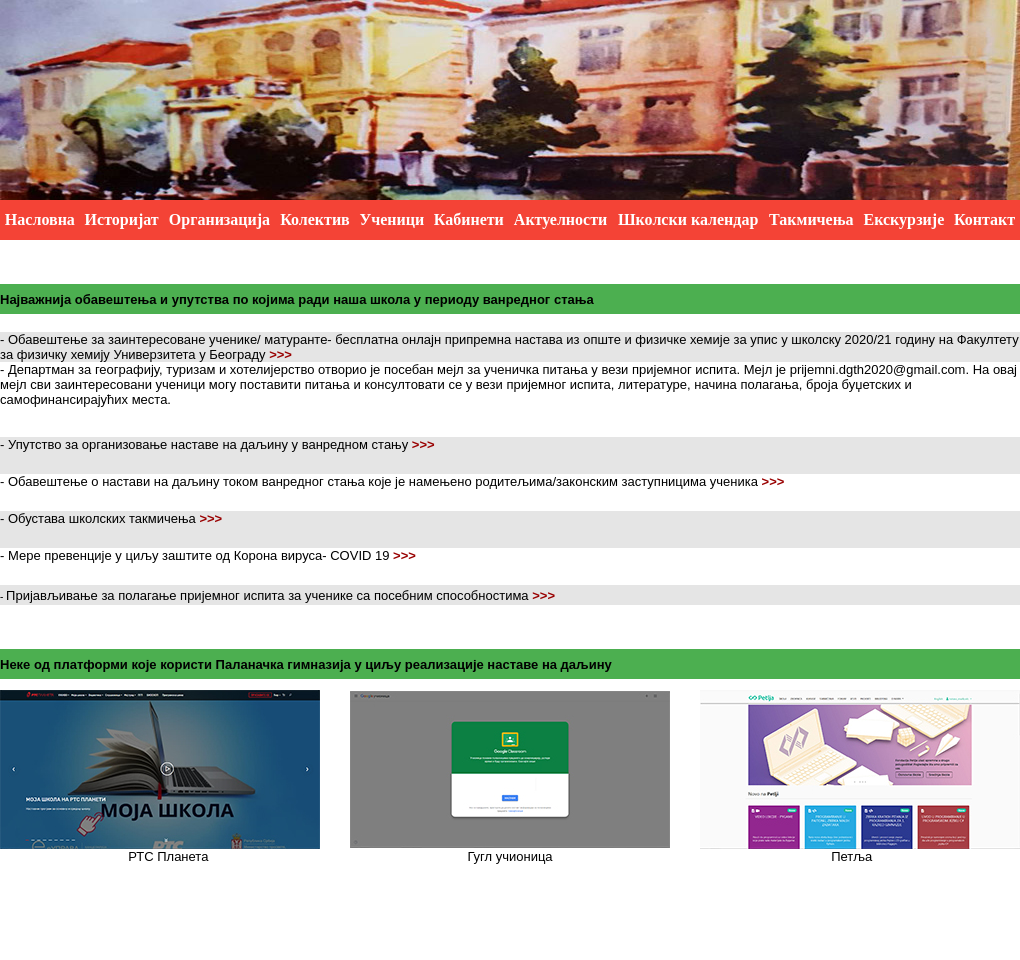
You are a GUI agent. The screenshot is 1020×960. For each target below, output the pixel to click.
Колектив (315, 219)
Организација (219, 219)
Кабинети (469, 219)
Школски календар (688, 219)
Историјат (122, 219)
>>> (280, 354)
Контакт (984, 219)
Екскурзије (903, 219)
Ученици (391, 219)
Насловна (40, 219)
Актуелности (560, 219)
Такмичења (811, 219)
